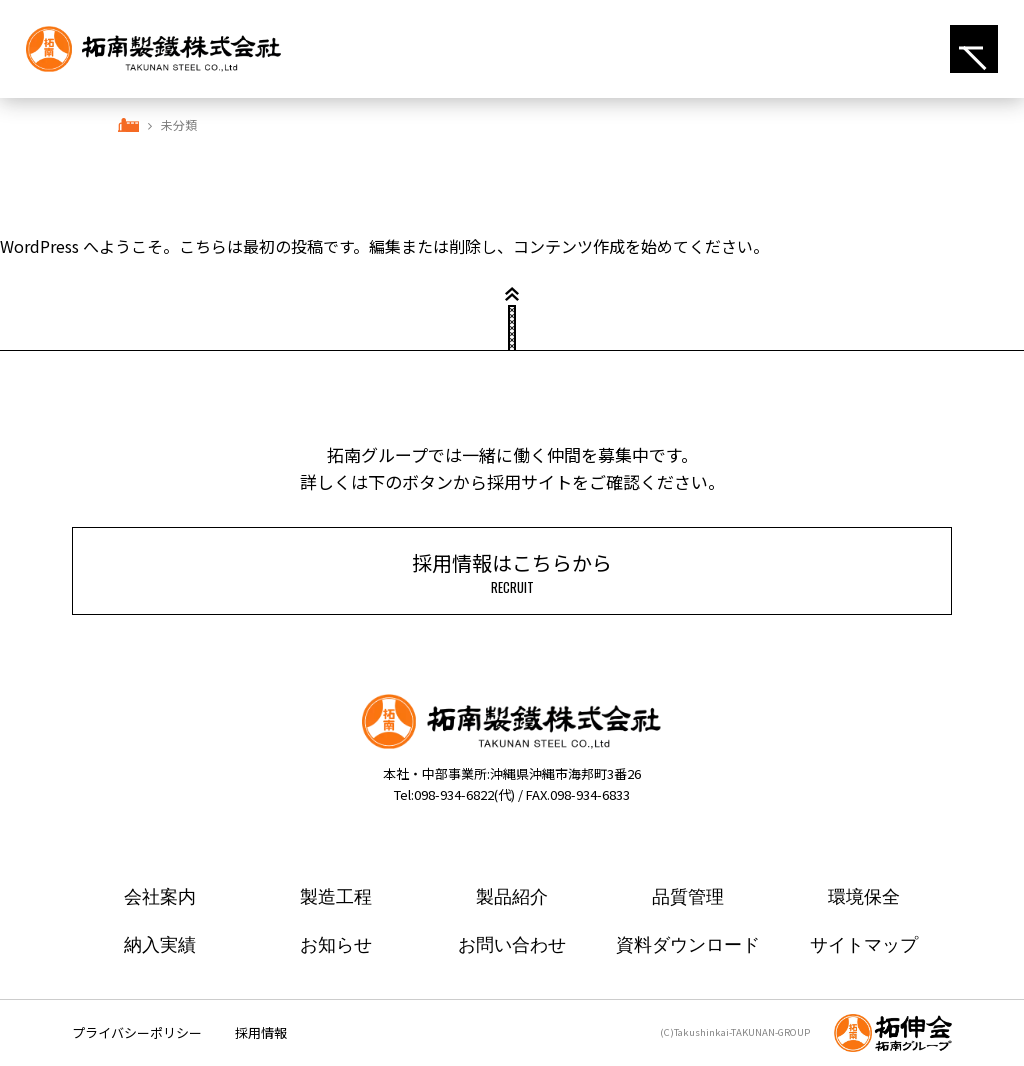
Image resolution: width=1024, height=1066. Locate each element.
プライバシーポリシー (137, 1032)
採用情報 (261, 1032)
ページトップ (512, 327)
